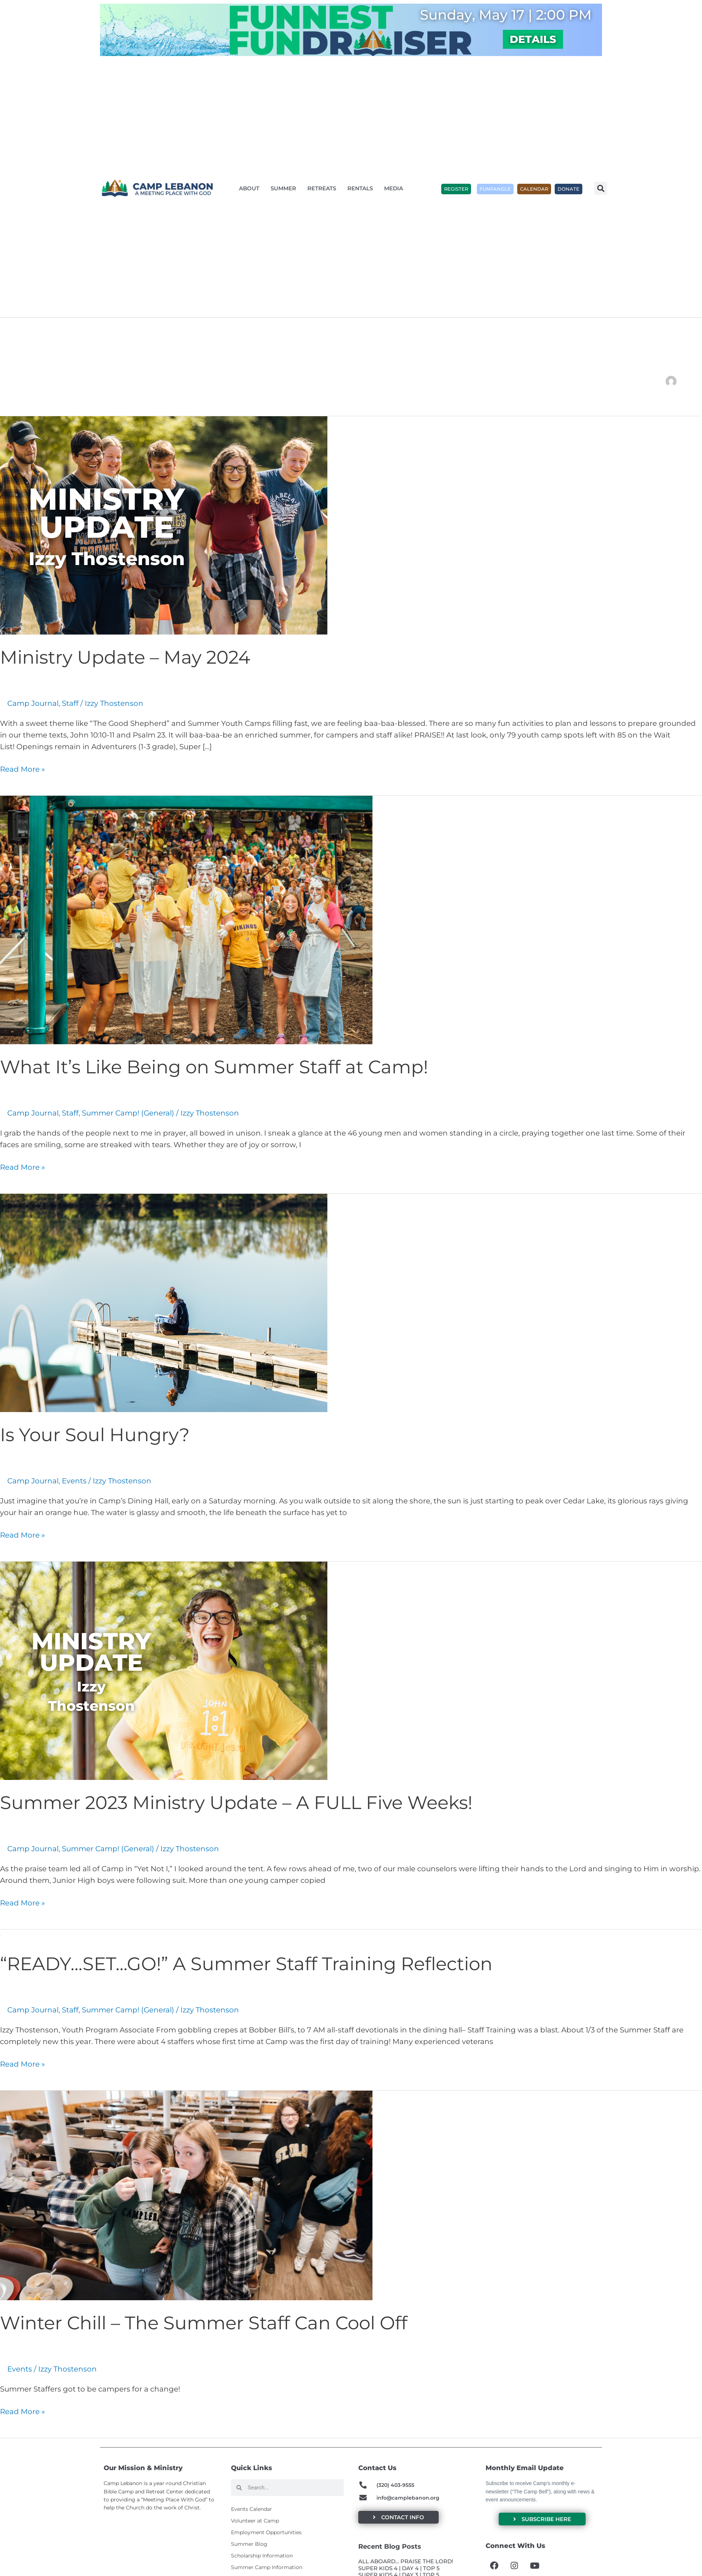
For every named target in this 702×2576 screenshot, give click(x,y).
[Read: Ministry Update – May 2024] (163, 524)
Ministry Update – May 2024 (125, 657)
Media (395, 188)
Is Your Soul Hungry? (95, 1435)
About (251, 188)
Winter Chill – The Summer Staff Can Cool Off (203, 2323)
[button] (600, 188)
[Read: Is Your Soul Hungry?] (163, 1302)
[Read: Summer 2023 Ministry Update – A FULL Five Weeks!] (163, 1670)
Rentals (361, 188)
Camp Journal (33, 703)
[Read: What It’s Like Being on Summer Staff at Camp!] (186, 919)
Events (74, 1480)
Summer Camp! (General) (128, 1113)
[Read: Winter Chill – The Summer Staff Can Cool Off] (186, 2194)
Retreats (323, 188)
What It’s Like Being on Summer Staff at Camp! (214, 1067)
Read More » (22, 768)
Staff (70, 703)
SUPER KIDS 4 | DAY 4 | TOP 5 (399, 2568)
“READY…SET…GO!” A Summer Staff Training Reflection (246, 1964)
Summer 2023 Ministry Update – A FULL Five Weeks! (236, 1803)
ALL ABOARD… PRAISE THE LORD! (405, 2561)
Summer (285, 188)
